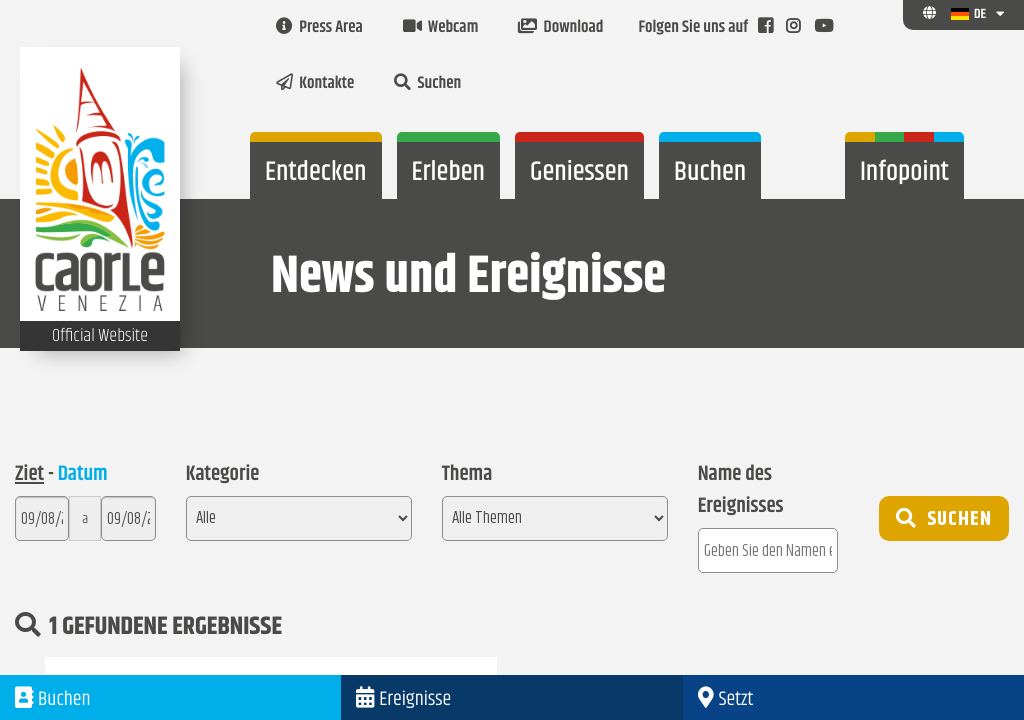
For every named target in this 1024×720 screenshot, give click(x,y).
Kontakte (315, 84)
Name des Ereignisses (741, 491)
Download (560, 28)
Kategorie (223, 475)
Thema (467, 475)
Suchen (427, 84)
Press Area (319, 28)
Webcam (440, 28)
